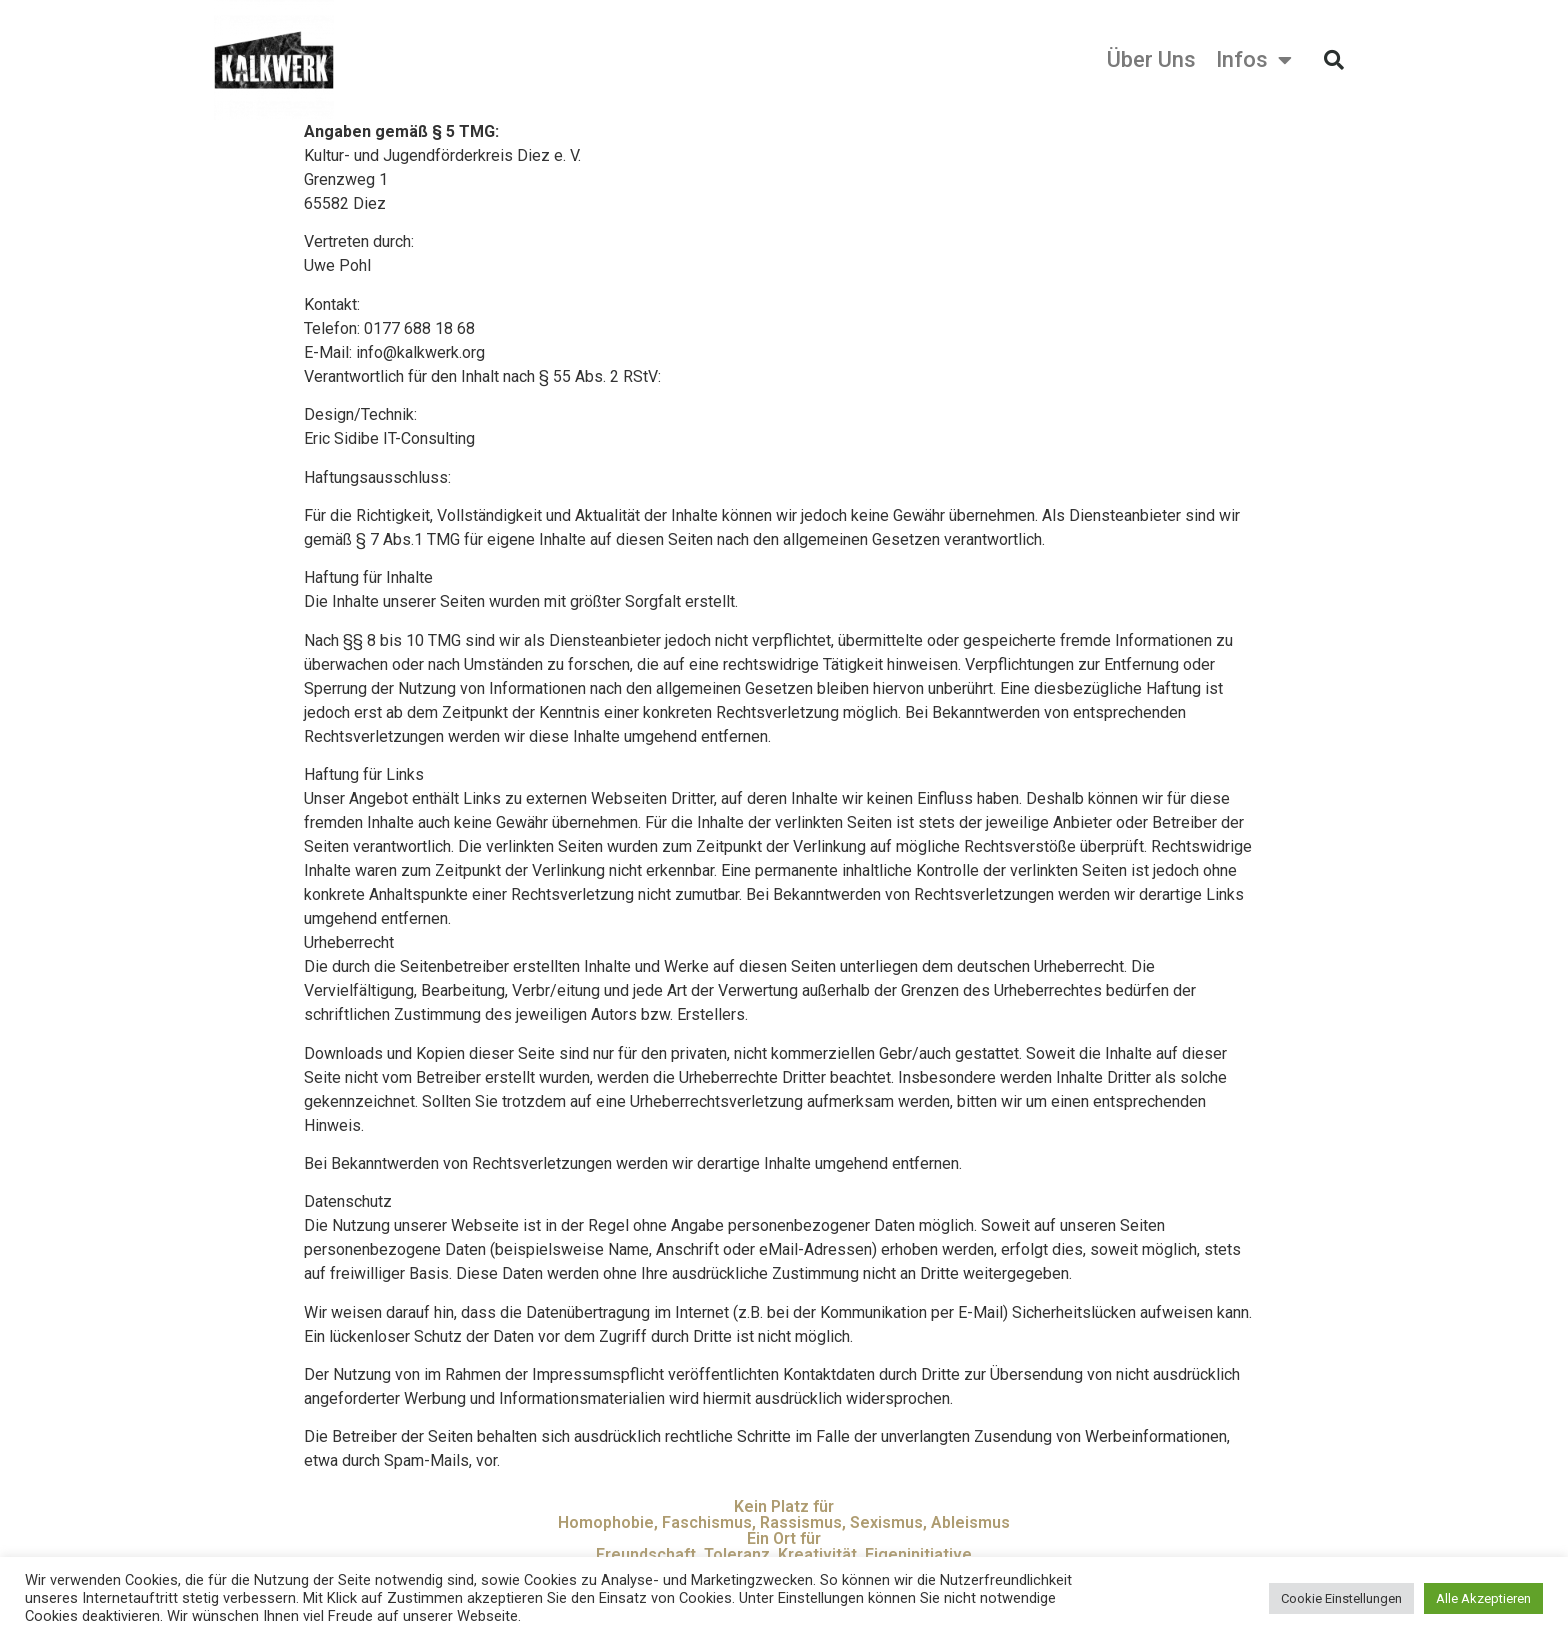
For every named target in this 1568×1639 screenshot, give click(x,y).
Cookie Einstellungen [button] (1341, 1598)
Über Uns (1151, 60)
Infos (1254, 60)
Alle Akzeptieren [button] (1483, 1598)
